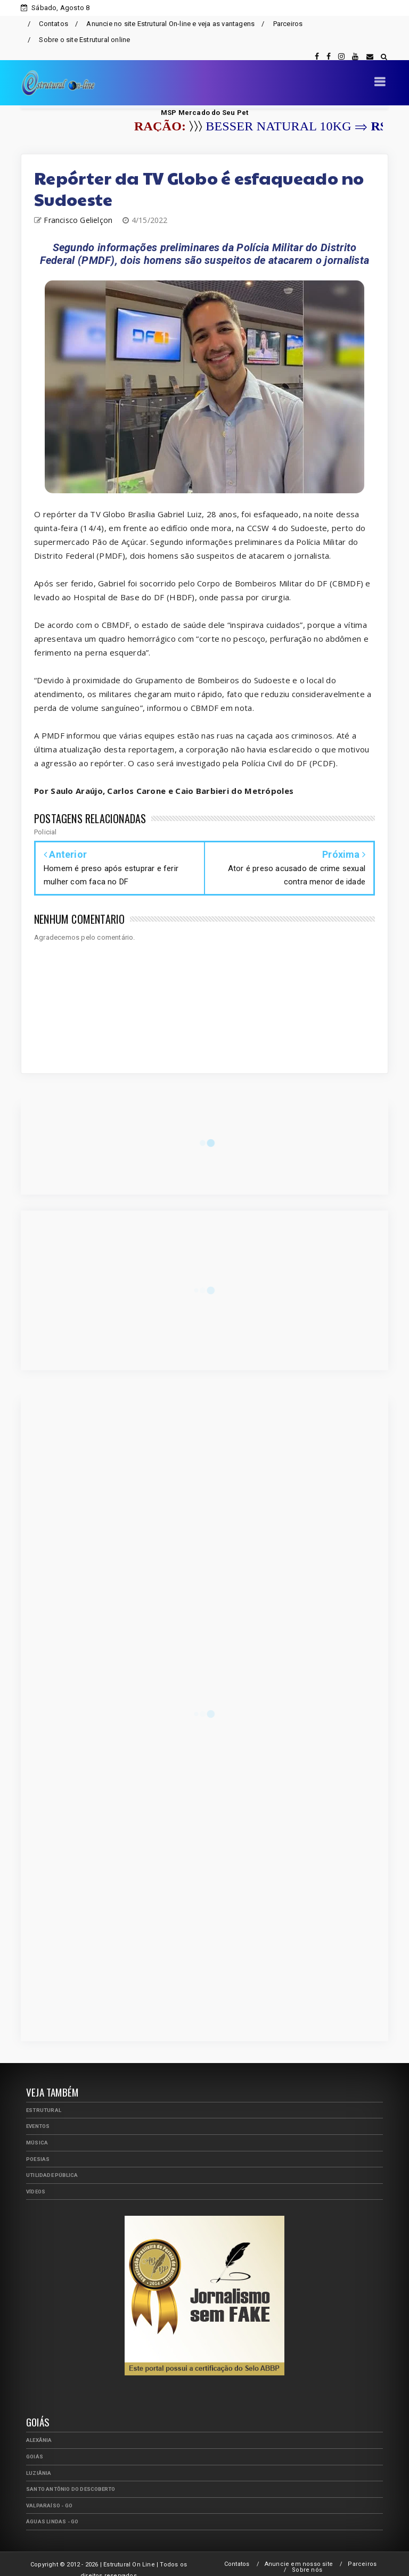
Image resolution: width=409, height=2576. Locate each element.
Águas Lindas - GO (52, 2509)
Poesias (38, 2147)
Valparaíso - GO (49, 2493)
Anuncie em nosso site (299, 2552)
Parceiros (288, 24)
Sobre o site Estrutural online (84, 40)
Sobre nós (307, 2558)
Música (37, 2130)
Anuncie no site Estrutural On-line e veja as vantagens (170, 24)
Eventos (38, 2114)
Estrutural (43, 2098)
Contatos (53, 24)
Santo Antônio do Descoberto (70, 2477)
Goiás (34, 2444)
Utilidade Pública (52, 2163)
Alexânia (39, 2428)
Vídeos (35, 2179)
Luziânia (39, 2461)
